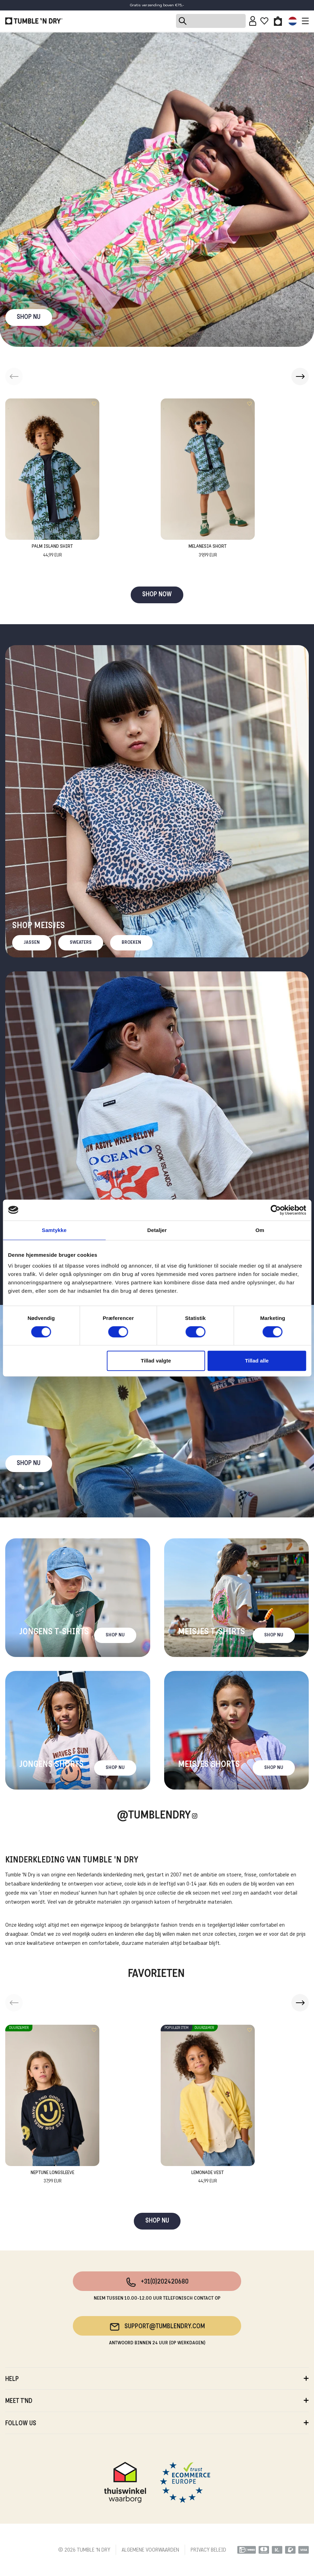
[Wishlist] (264, 21)
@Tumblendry (154, 1815)
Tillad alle (257, 1361)
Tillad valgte (156, 1361)
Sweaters (81, 942)
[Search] (211, 21)
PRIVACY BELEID (208, 2550)
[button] (300, 376)
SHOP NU (28, 317)
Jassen (32, 942)
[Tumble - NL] (33, 20)
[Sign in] (252, 21)
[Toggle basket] (277, 21)
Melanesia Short (208, 551)
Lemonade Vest (207, 2178)
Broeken (131, 942)
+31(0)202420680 (157, 2282)
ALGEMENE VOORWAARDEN (150, 2550)
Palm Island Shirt (52, 551)
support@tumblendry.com (157, 2326)
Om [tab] (259, 1230)
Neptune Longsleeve (52, 2178)
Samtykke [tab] (54, 1230)
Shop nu (28, 1463)
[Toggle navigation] (303, 21)
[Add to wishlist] (94, 403)
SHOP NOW (157, 595)
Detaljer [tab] (157, 1230)
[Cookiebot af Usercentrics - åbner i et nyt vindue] (275, 1210)
